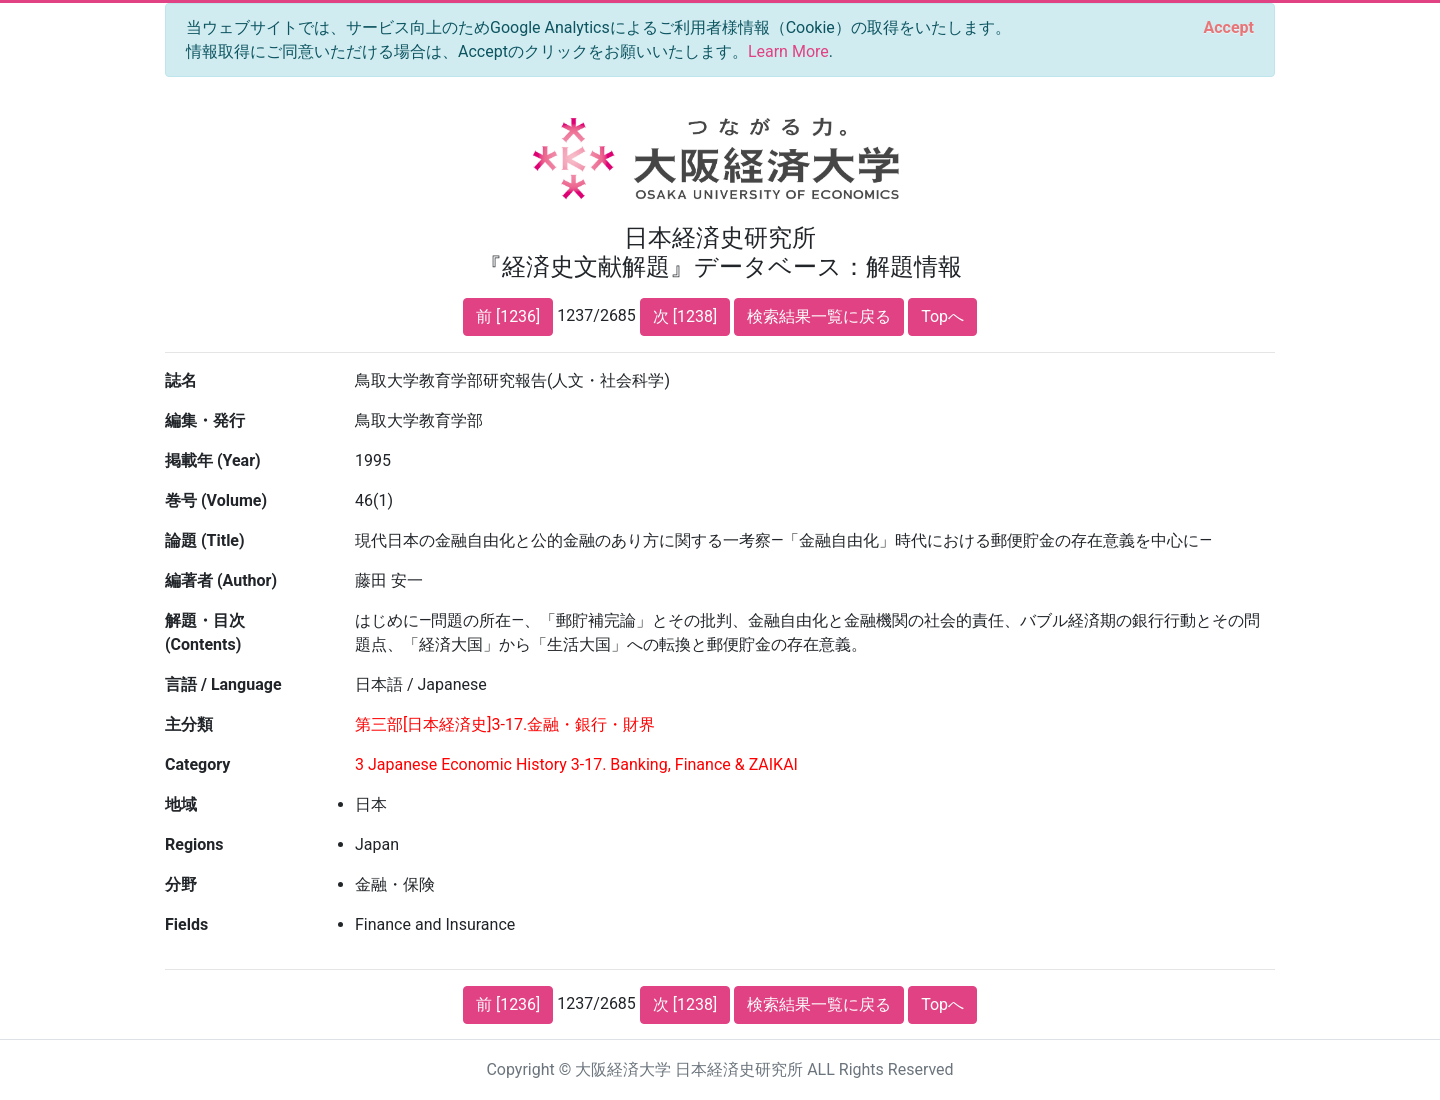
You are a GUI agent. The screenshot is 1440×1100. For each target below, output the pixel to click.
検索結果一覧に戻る (819, 316)
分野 (181, 884)
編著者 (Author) (221, 580)
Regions (194, 844)
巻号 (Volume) (216, 500)
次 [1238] (685, 316)
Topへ (942, 316)
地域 (181, 804)
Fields (186, 924)
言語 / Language (223, 684)
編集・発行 (205, 420)
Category (197, 764)
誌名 (181, 380)
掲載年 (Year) (213, 460)
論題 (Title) (205, 540)
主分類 (189, 724)
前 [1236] (508, 316)
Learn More (788, 51)
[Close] (1229, 28)
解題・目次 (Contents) (205, 632)
